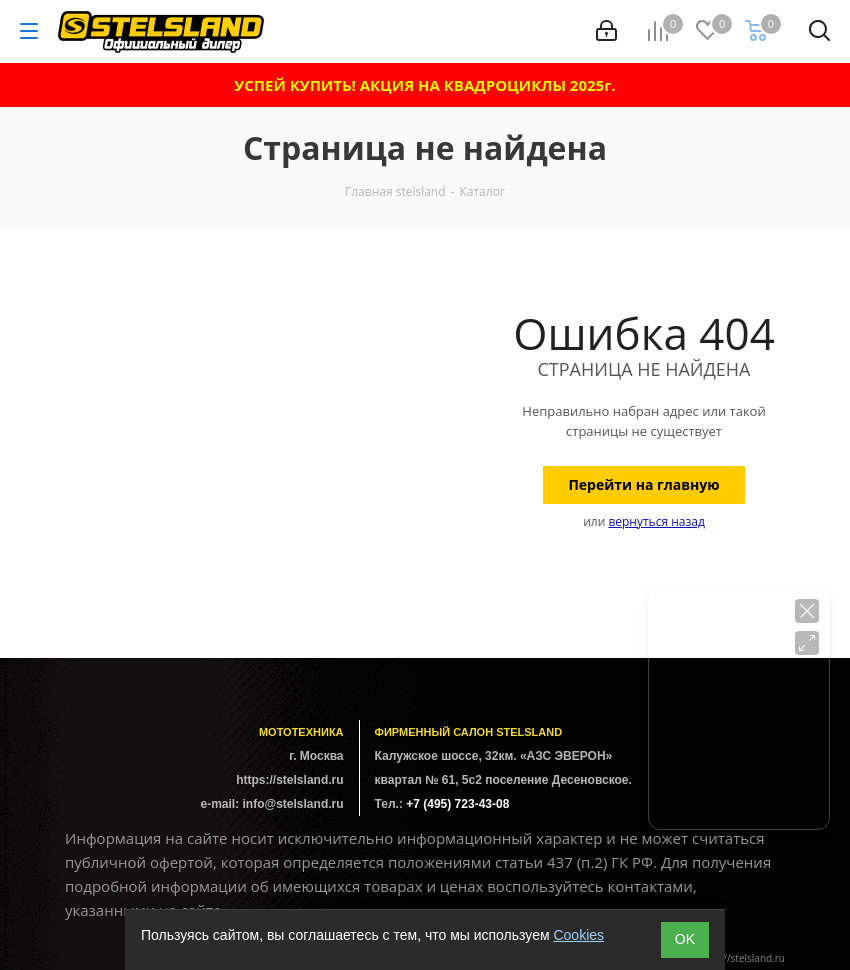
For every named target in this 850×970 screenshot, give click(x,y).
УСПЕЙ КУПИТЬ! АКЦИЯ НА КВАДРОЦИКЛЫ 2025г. (424, 85)
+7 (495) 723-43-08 (457, 804)
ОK (685, 939)
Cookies (578, 935)
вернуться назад (656, 521)
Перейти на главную (643, 484)
